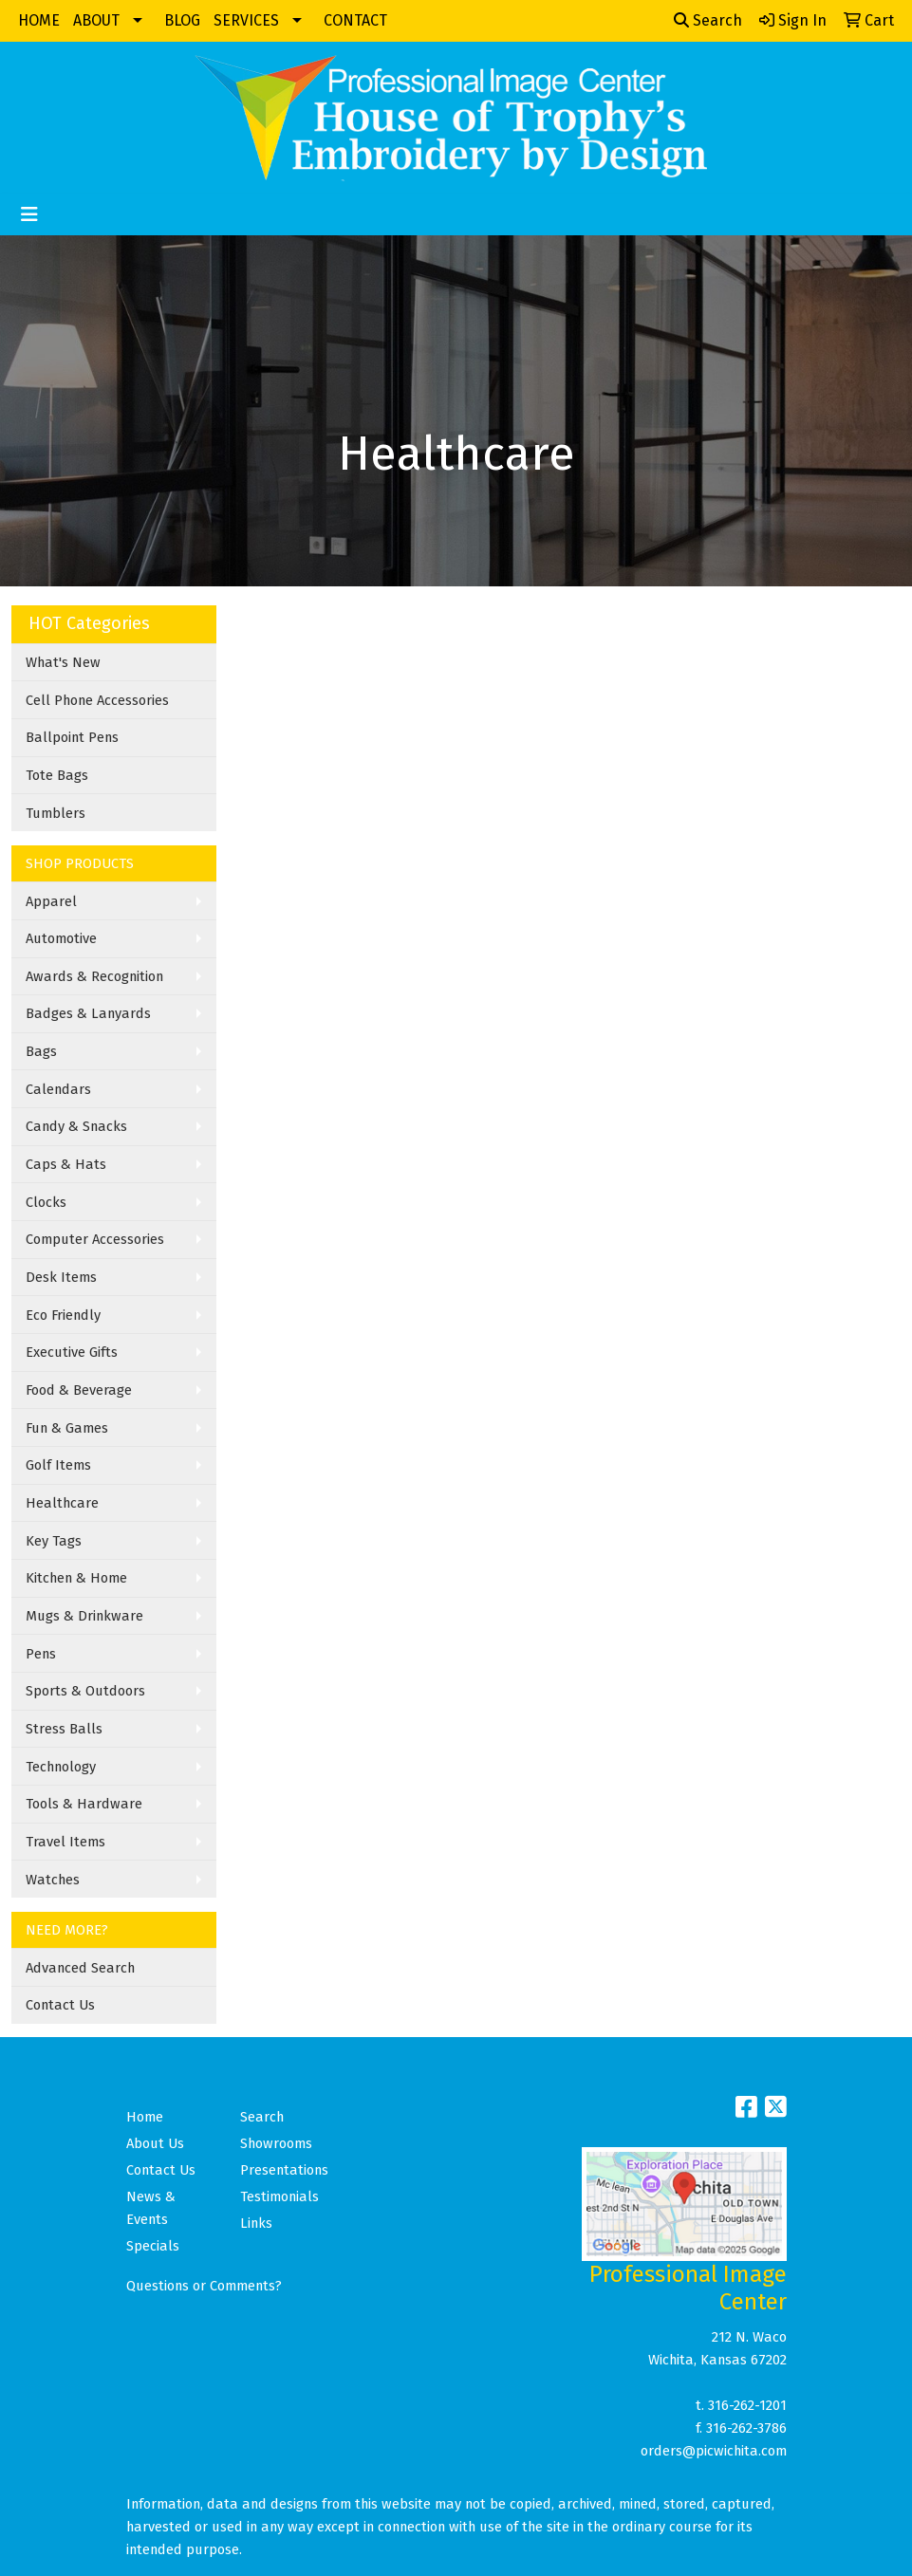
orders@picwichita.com (714, 2450)
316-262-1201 (747, 2405)
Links (256, 2223)
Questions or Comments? (204, 2285)
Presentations (284, 2169)
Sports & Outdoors (85, 1690)
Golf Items (58, 1464)
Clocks (46, 1202)
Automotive (61, 938)
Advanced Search (80, 1967)
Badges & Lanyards (88, 1013)
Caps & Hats (66, 1164)
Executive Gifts (72, 1352)
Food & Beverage (79, 1390)
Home (144, 2116)
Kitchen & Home (76, 1577)
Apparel (51, 901)
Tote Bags (57, 775)
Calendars (58, 1089)
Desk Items (61, 1277)
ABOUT (96, 20)
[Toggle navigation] (29, 214)
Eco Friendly (63, 1315)
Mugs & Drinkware (84, 1615)
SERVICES (246, 20)
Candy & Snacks (76, 1126)
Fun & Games (67, 1427)
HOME (39, 20)
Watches (53, 1879)
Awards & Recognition (94, 976)
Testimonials (279, 2196)
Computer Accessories (95, 1239)
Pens (41, 1653)
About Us (155, 2143)
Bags (41, 1051)
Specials (152, 2245)
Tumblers (55, 813)
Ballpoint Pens (72, 737)
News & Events (151, 2208)
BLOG (182, 20)
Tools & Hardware (84, 1803)
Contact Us (60, 2004)
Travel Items (65, 1841)
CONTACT (355, 20)
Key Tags (54, 1540)
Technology (61, 1766)
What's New (63, 662)
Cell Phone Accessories (97, 700)
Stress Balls (64, 1728)
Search (708, 20)
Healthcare (62, 1502)
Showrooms (276, 2143)
